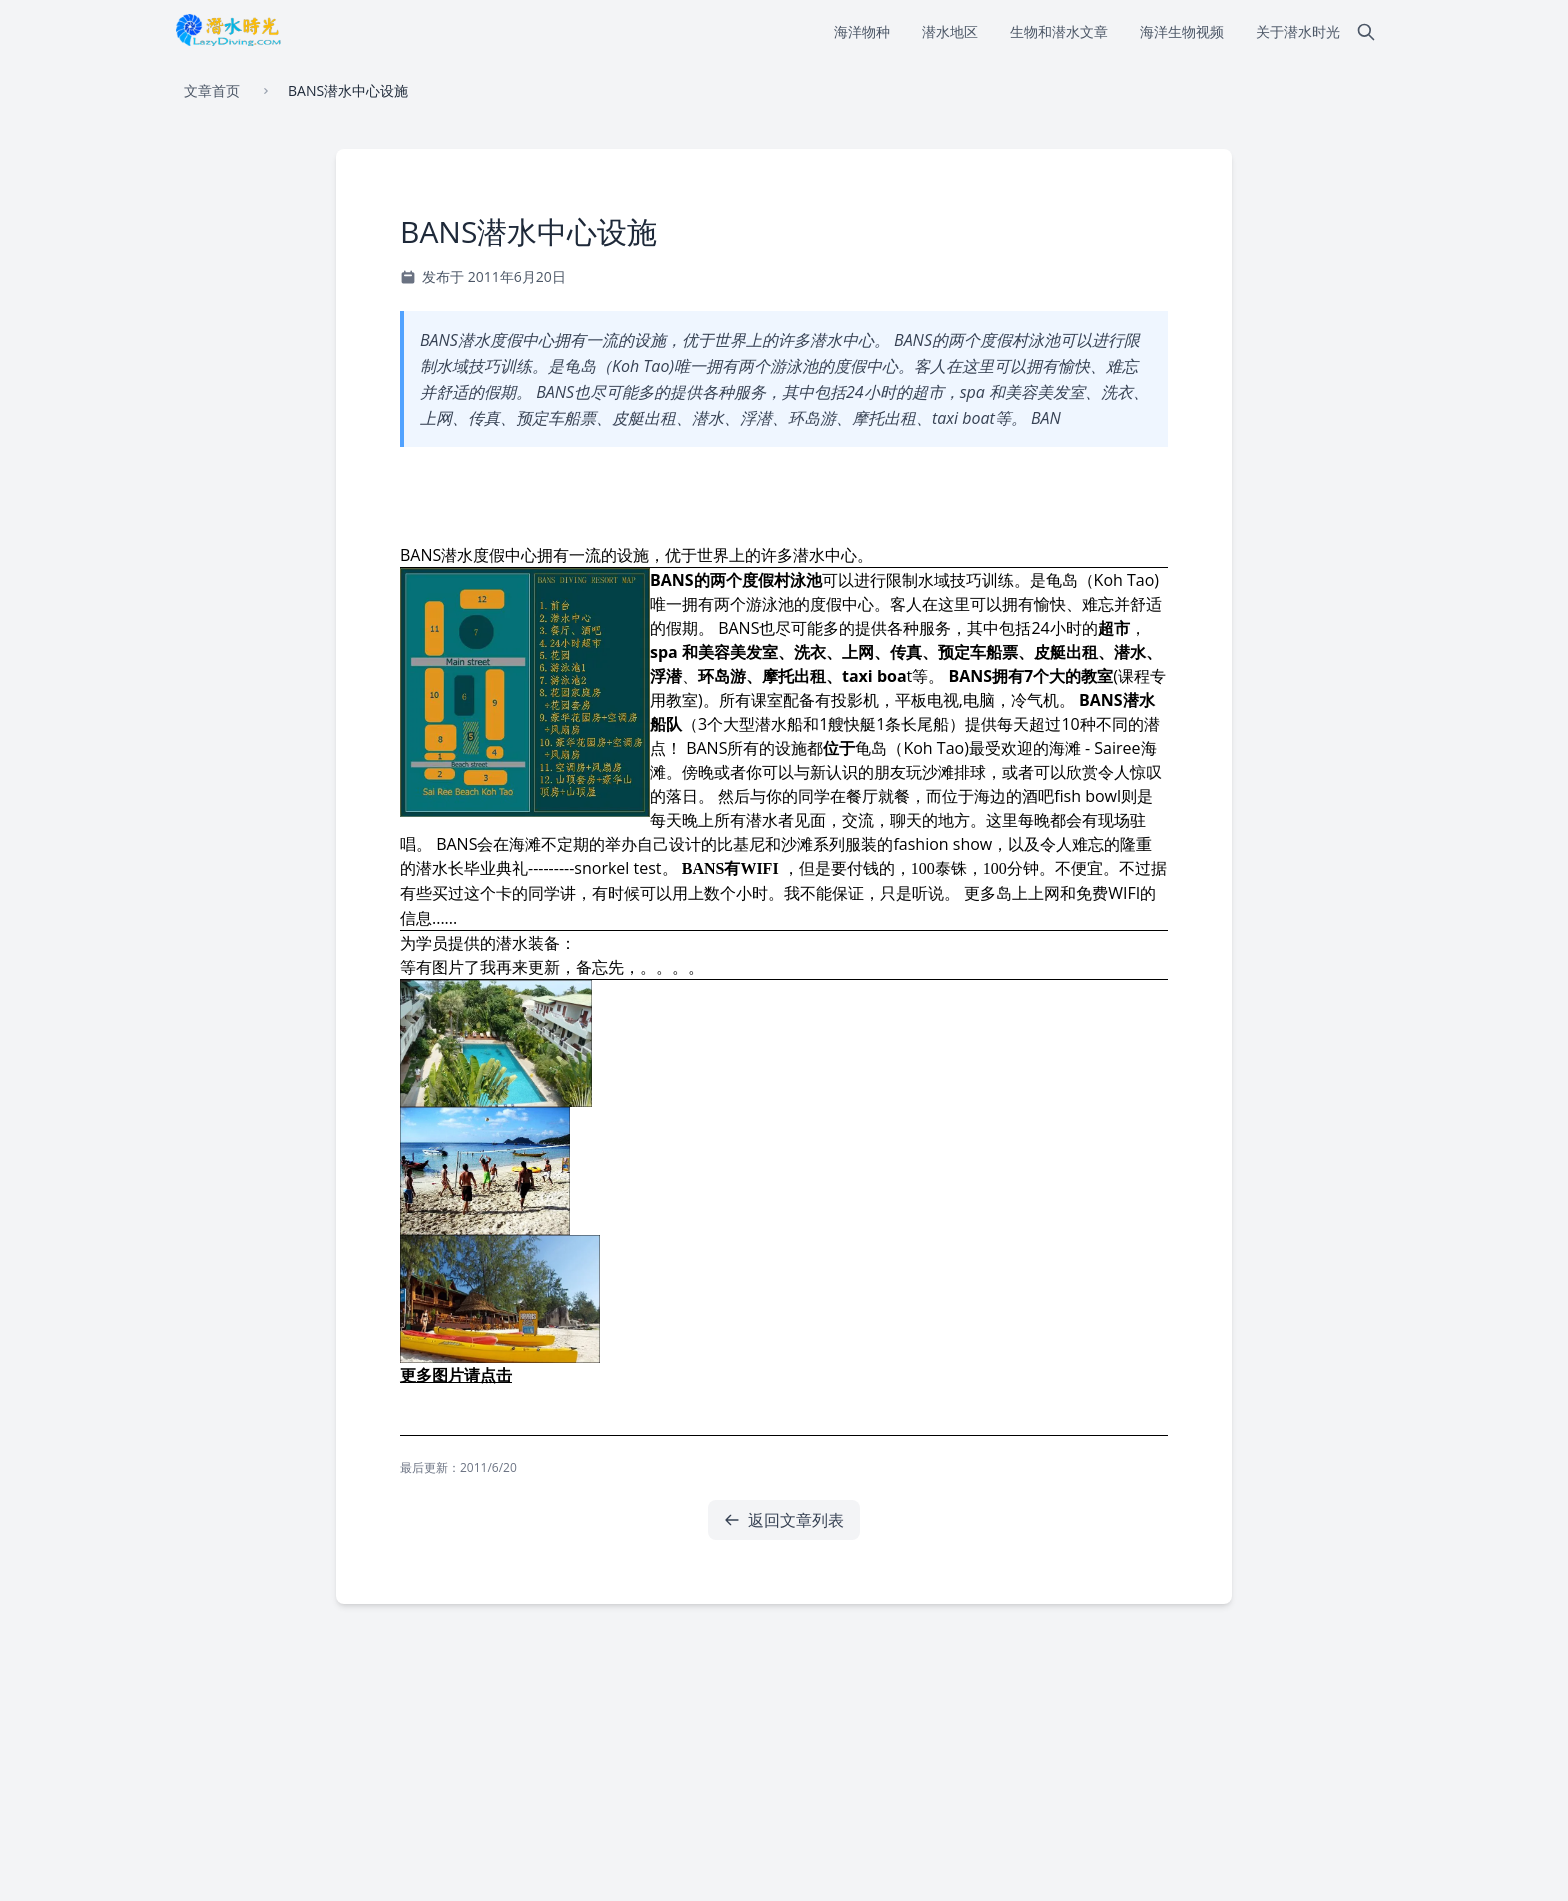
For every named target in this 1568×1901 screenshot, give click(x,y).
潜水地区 (950, 31)
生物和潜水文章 (1059, 31)
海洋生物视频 (1182, 31)
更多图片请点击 (456, 1375)
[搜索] (1366, 32)
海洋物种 (862, 31)
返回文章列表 (784, 1520)
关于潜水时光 (1298, 31)
